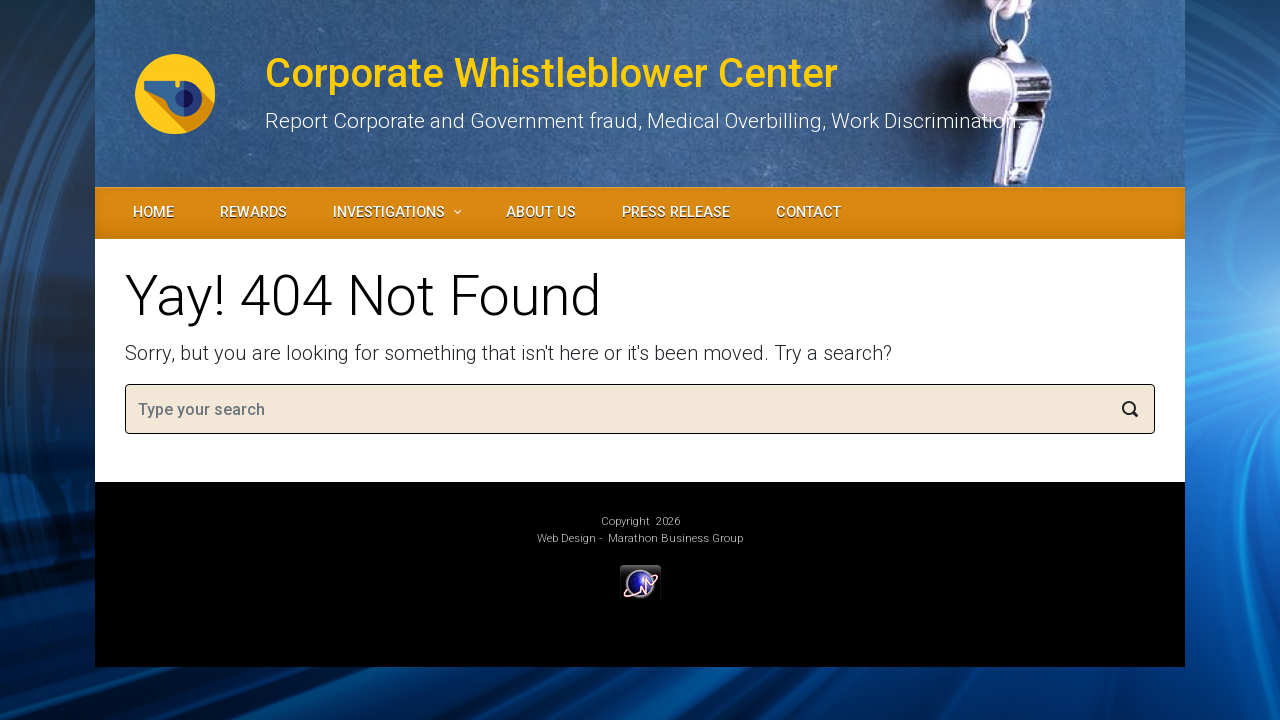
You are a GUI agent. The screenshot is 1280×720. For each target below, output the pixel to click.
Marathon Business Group (675, 538)
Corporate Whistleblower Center (551, 73)
